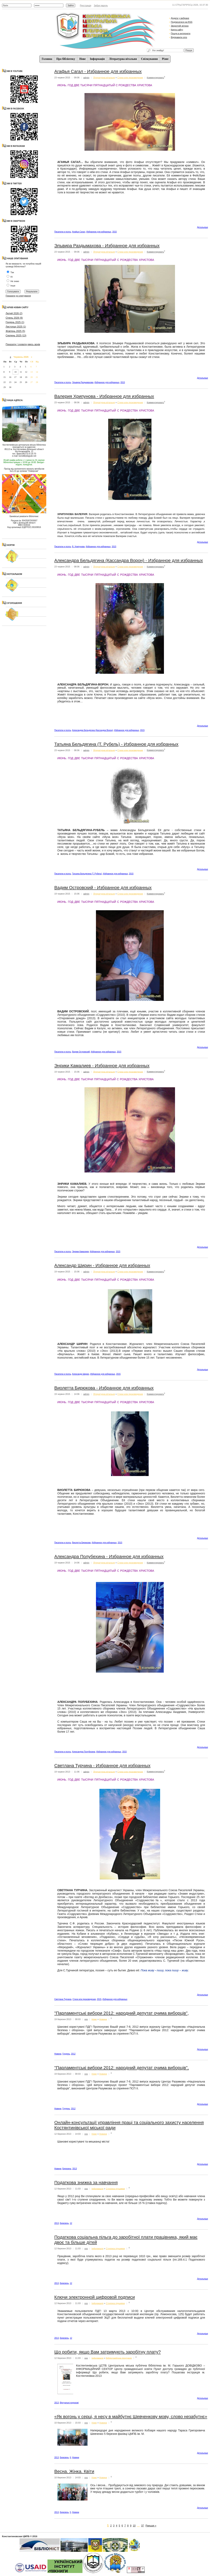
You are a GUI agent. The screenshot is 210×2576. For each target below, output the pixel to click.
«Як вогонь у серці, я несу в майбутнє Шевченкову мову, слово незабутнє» (130, 2416)
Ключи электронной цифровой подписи (94, 2297)
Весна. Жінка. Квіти (74, 2471)
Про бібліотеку (65, 58)
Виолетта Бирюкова (81, 1542)
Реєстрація (85, 5)
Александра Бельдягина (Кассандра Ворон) (92, 730)
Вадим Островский (81, 1052)
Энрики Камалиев (80, 1251)
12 (71, 2223)
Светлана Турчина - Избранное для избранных (102, 1765)
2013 (74, 2169)
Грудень (66, 2054)
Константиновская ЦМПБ (16, 2536)
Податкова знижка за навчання (86, 2182)
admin (86, 77)
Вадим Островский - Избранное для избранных (103, 887)
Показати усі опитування (18, 295)
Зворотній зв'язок (179, 26)
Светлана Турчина (62, 1999)
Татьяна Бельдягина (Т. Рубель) (87, 874)
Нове (82, 58)
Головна (47, 58)
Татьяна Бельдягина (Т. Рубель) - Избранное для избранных (116, 744)
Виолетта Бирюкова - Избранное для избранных (104, 1387)
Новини (103, 2019)
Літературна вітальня (123, 58)
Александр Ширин (80, 1374)
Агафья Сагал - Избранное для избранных (98, 71)
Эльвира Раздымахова (83, 382)
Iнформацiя (97, 58)
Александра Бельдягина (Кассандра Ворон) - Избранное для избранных (128, 560)
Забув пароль (101, 5)
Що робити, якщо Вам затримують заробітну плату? (107, 2351)
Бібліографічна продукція (119, 2358)
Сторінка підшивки (115, 2188)
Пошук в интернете (180, 33)
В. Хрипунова (78, 546)
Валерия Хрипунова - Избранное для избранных (104, 396)
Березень (66, 2169)
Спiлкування (149, 58)
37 (142, 2525)
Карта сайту (177, 29)
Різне (165, 58)
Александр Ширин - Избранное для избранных (102, 1265)
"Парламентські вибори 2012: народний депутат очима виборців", (121, 2013)
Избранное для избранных (98, 232)
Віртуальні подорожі (69, 2403)
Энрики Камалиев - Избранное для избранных (101, 1065)
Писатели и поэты (62, 232)
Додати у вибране (180, 18)
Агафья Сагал (78, 232)
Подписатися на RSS (181, 22)
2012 (73, 2054)
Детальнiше (202, 227)
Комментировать (155, 77)
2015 (114, 232)
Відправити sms (179, 37)
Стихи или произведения (130, 77)
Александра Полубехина (83, 1752)
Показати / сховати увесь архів (23, 344)
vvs (86, 2019)
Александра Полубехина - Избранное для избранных (109, 1556)
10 (134, 2525)
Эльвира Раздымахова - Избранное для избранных (107, 245)
